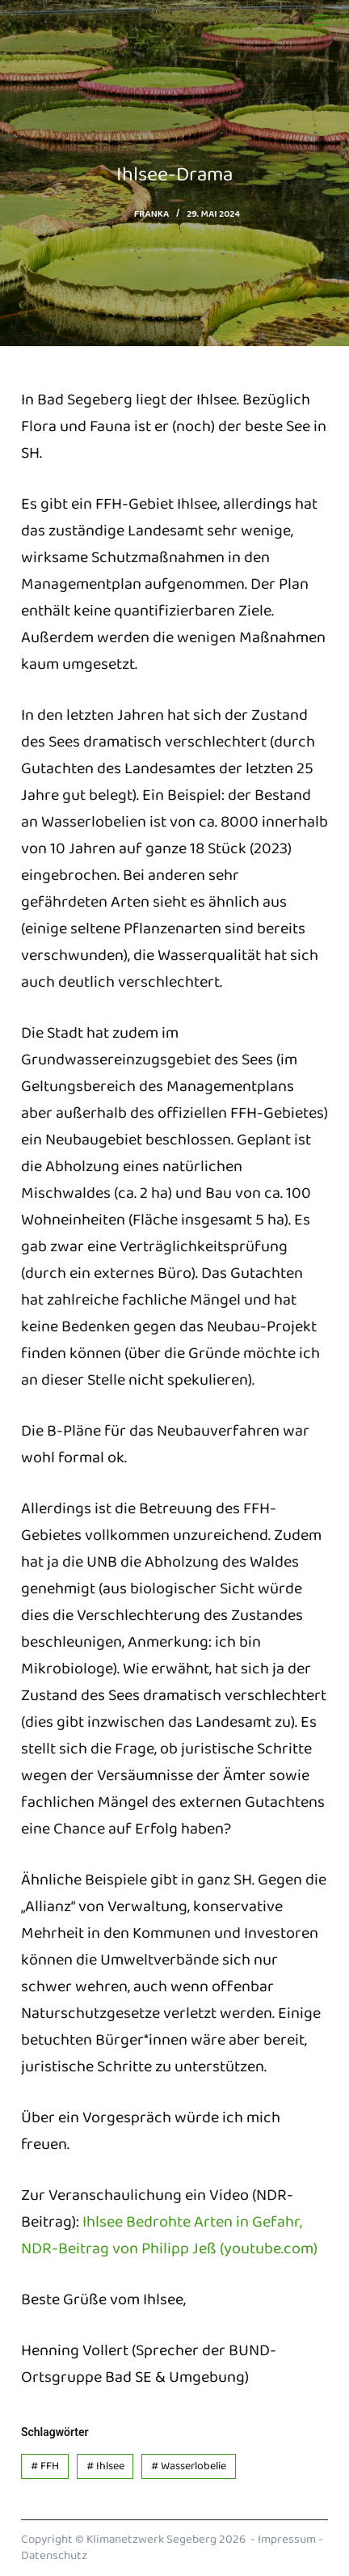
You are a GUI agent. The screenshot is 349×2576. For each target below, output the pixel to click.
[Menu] (320, 20)
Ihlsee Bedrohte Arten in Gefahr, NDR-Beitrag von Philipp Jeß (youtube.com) (169, 2235)
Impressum (287, 2539)
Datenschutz (54, 2555)
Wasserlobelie (188, 2466)
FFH (45, 2466)
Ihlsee (105, 2466)
